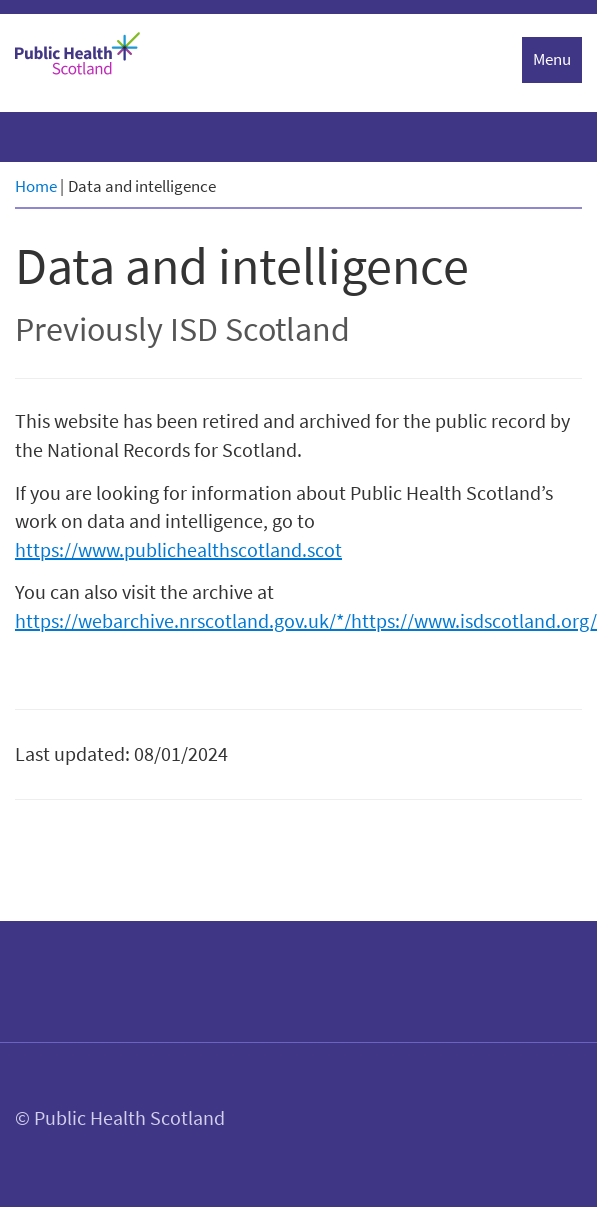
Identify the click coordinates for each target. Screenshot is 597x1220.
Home (36, 186)
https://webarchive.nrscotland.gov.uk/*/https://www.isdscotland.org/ (306, 620)
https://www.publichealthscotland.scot (178, 549)
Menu (552, 59)
